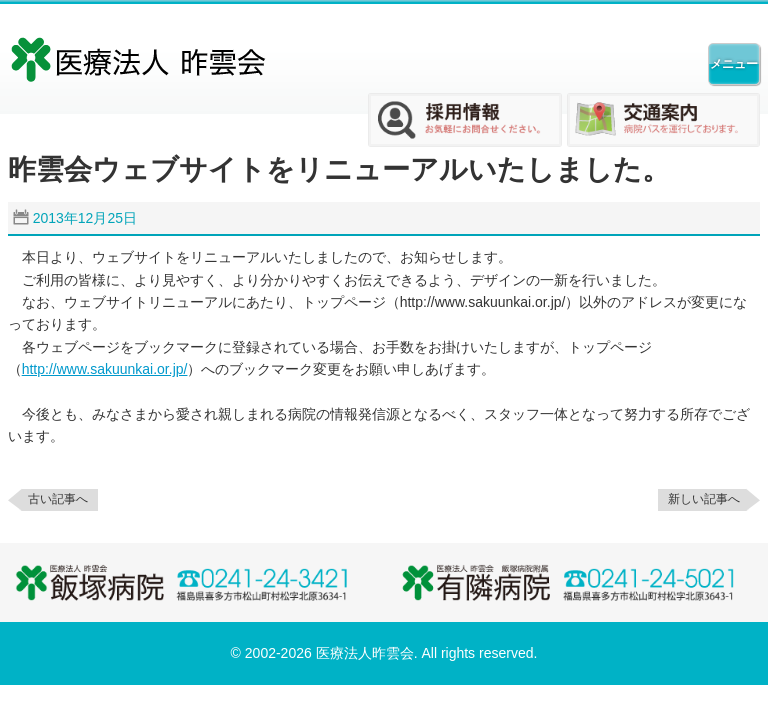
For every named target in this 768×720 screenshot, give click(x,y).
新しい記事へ (704, 499)
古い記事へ (58, 499)
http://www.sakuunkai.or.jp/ (105, 369)
